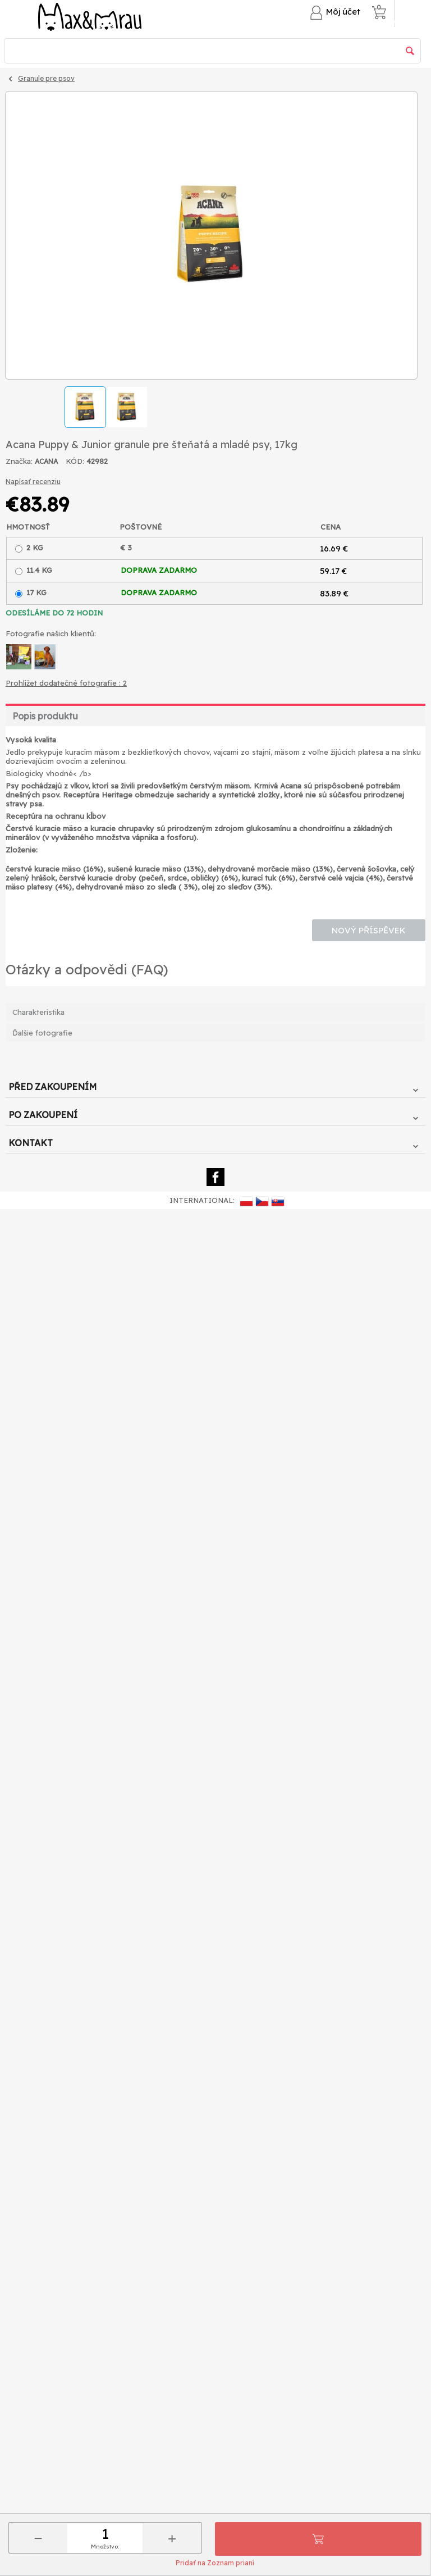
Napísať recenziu (33, 481)
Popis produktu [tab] (45, 716)
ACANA (46, 461)
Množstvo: (105, 2546)
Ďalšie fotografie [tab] (42, 1032)
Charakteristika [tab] (38, 1011)
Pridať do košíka (318, 2539)
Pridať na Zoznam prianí (215, 2563)
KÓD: (75, 461)
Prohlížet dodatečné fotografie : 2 (66, 682)
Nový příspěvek (369, 930)
